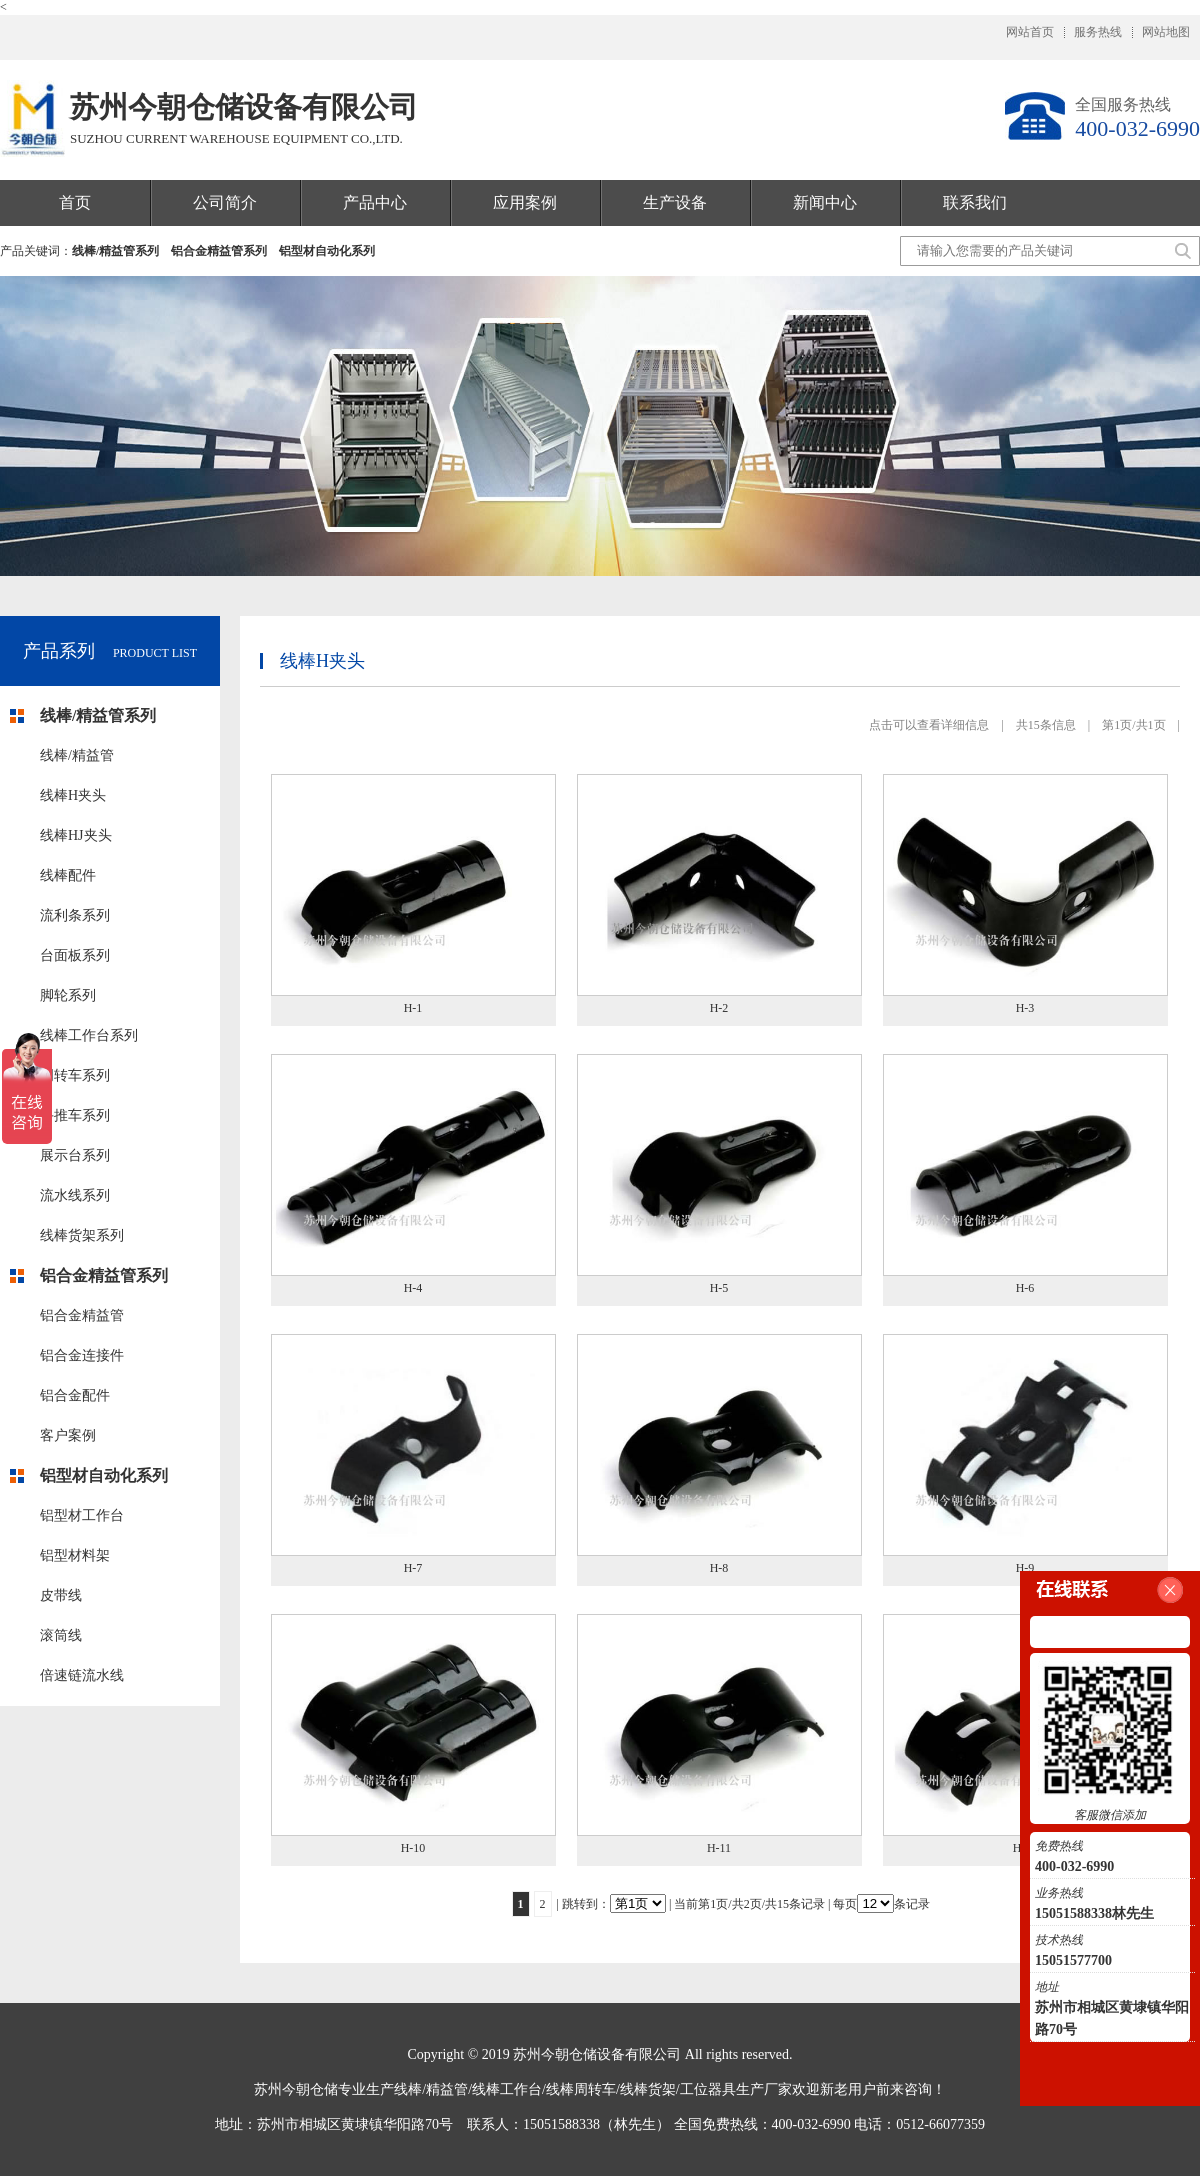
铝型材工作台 (82, 1515)
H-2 (719, 1008)
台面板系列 (75, 955)
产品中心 (375, 202)
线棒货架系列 (82, 1235)
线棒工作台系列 (89, 1035)
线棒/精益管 (77, 755)
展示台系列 (75, 1155)
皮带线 (61, 1595)
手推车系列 (75, 1115)
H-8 (719, 1568)
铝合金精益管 (82, 1315)
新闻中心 (825, 202)
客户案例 (68, 1435)
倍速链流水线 (82, 1675)
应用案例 (525, 202)
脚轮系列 (68, 995)
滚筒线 (61, 1635)
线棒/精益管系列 (115, 251)
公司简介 (225, 202)
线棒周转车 (581, 2089)
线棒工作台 (507, 2089)
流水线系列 (75, 1195)
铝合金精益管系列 (219, 251)
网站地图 (1166, 32)
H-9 (1025, 1568)
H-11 (719, 1848)
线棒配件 (68, 875)
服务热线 (1098, 32)
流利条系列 (75, 915)
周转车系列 (75, 1075)
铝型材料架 (75, 1555)
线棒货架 (648, 2089)
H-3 (1025, 1008)
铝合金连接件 (82, 1355)
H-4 (413, 1288)
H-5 (719, 1288)
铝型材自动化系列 (327, 251)
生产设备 (675, 202)
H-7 (413, 1568)
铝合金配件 (75, 1395)
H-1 (413, 1008)
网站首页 (1030, 32)
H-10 (413, 1848)
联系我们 (975, 202)
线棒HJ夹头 (76, 835)
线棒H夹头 (73, 795)
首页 (75, 202)
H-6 (1025, 1288)
